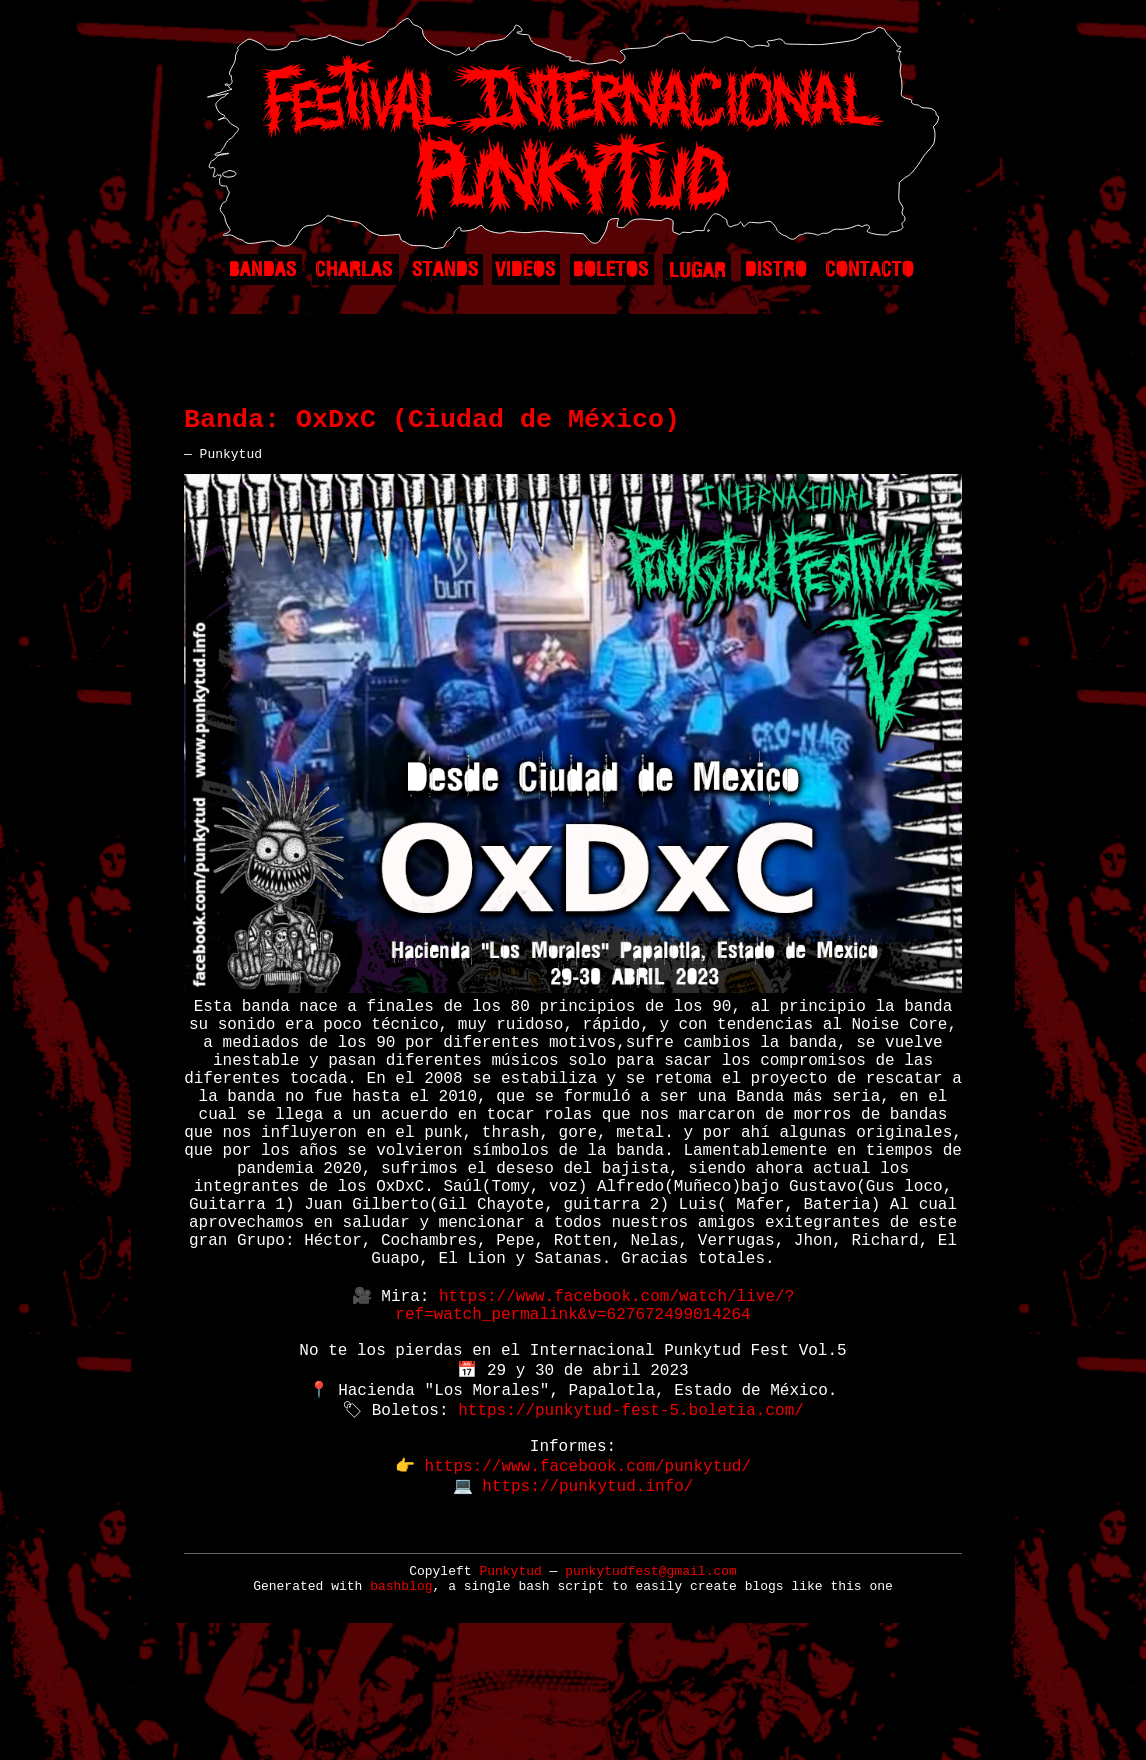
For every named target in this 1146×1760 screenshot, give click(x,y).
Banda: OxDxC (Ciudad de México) (432, 427)
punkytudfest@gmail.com (651, 1684)
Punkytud (510, 1684)
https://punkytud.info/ (587, 1594)
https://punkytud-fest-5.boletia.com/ (631, 1506)
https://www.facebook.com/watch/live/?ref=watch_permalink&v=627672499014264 (594, 1385)
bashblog (401, 1699)
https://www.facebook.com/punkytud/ (588, 1572)
